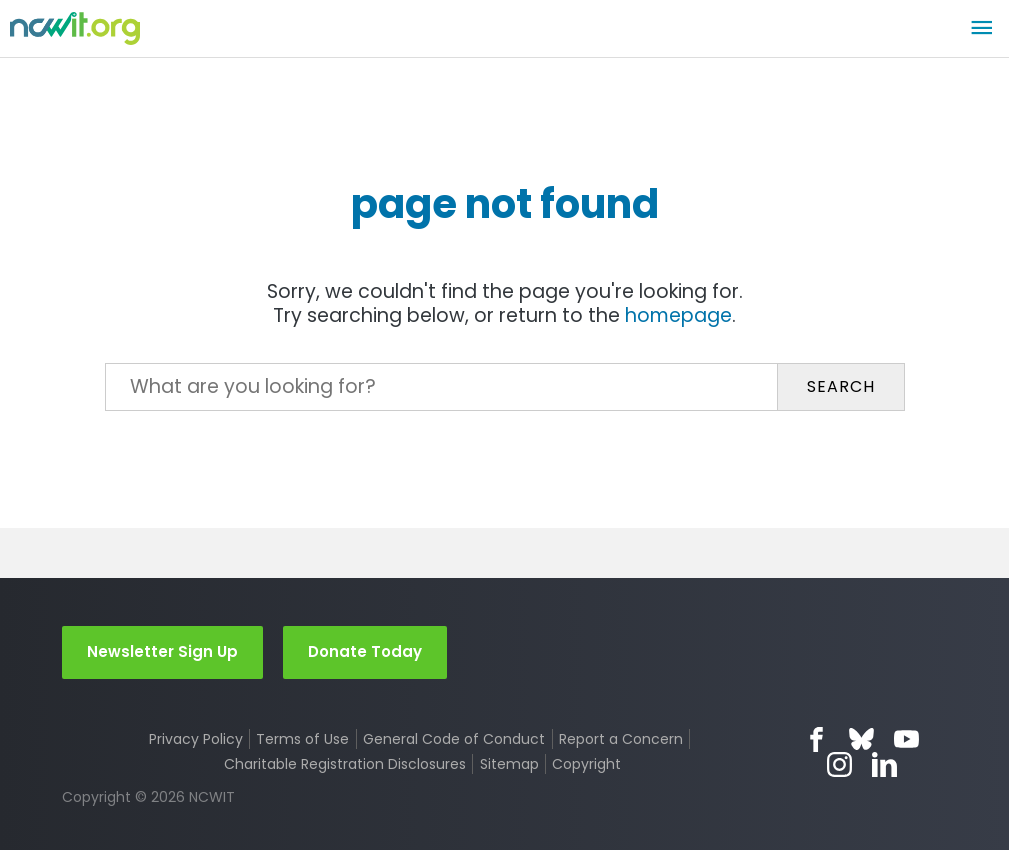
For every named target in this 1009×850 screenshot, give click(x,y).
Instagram (839, 764)
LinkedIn (884, 764)
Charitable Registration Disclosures (345, 764)
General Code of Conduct (454, 739)
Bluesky (861, 739)
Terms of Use (302, 739)
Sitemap (509, 764)
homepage (678, 315)
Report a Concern (621, 739)
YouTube (906, 739)
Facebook (816, 739)
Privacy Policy (196, 739)
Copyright (586, 764)
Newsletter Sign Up (162, 651)
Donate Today (365, 651)
